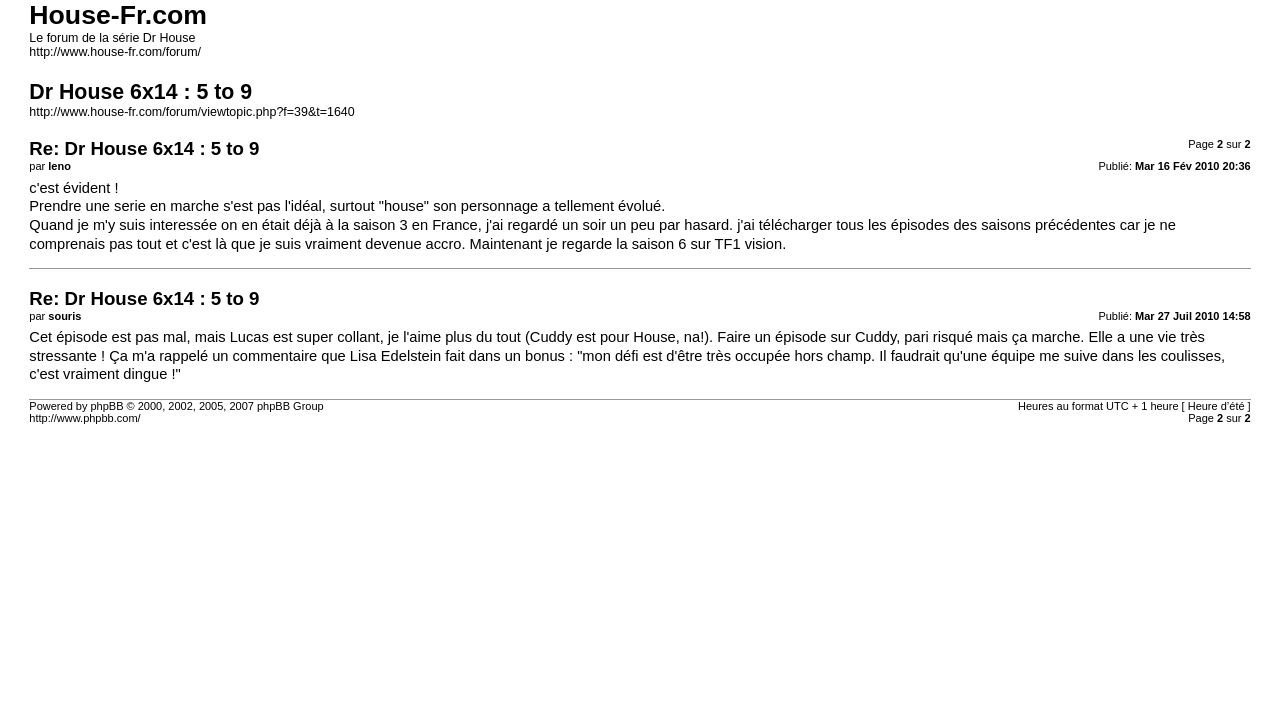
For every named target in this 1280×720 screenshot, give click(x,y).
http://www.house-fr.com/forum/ (115, 52)
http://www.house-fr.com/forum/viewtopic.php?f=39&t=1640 (191, 112)
